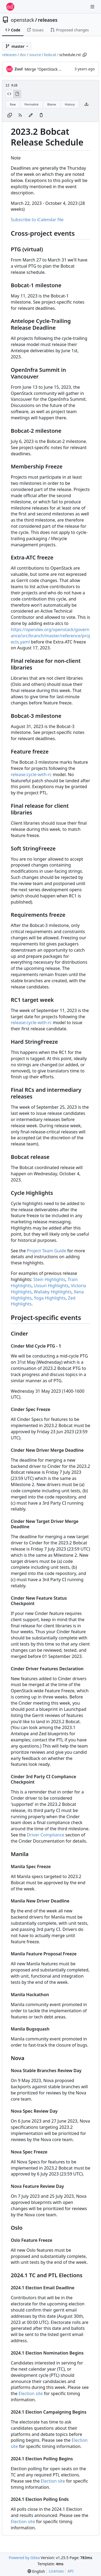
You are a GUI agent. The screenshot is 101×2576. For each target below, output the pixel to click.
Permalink (32, 104)
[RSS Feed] (20, 115)
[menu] (36, 2571)
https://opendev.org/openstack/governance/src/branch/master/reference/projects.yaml (50, 636)
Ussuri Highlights (51, 1286)
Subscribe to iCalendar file (37, 220)
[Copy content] (9, 115)
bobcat (50, 54)
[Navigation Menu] (93, 6)
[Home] (10, 7)
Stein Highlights (49, 1279)
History (70, 104)
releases (47, 20)
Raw (13, 104)
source (35, 54)
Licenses (56, 2571)
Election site (31, 2393)
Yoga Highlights (50, 1298)
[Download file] (86, 104)
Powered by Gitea (24, 2557)
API (71, 2571)
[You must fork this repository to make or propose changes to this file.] (30, 115)
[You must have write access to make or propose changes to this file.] (41, 115)
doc (23, 54)
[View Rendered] (17, 94)
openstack (22, 20)
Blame (51, 104)
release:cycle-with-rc (31, 774)
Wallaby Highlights (53, 1292)
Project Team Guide (46, 1251)
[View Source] (9, 94)
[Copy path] (84, 55)
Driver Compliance (45, 1835)
